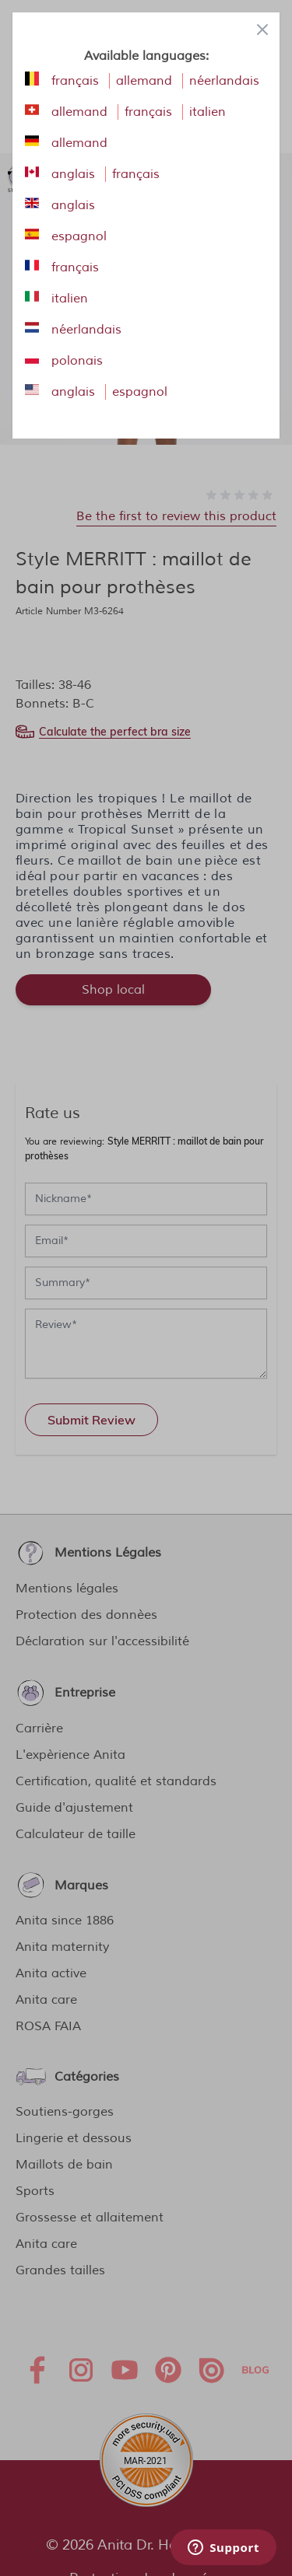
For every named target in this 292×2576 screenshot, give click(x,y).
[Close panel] (262, 30)
